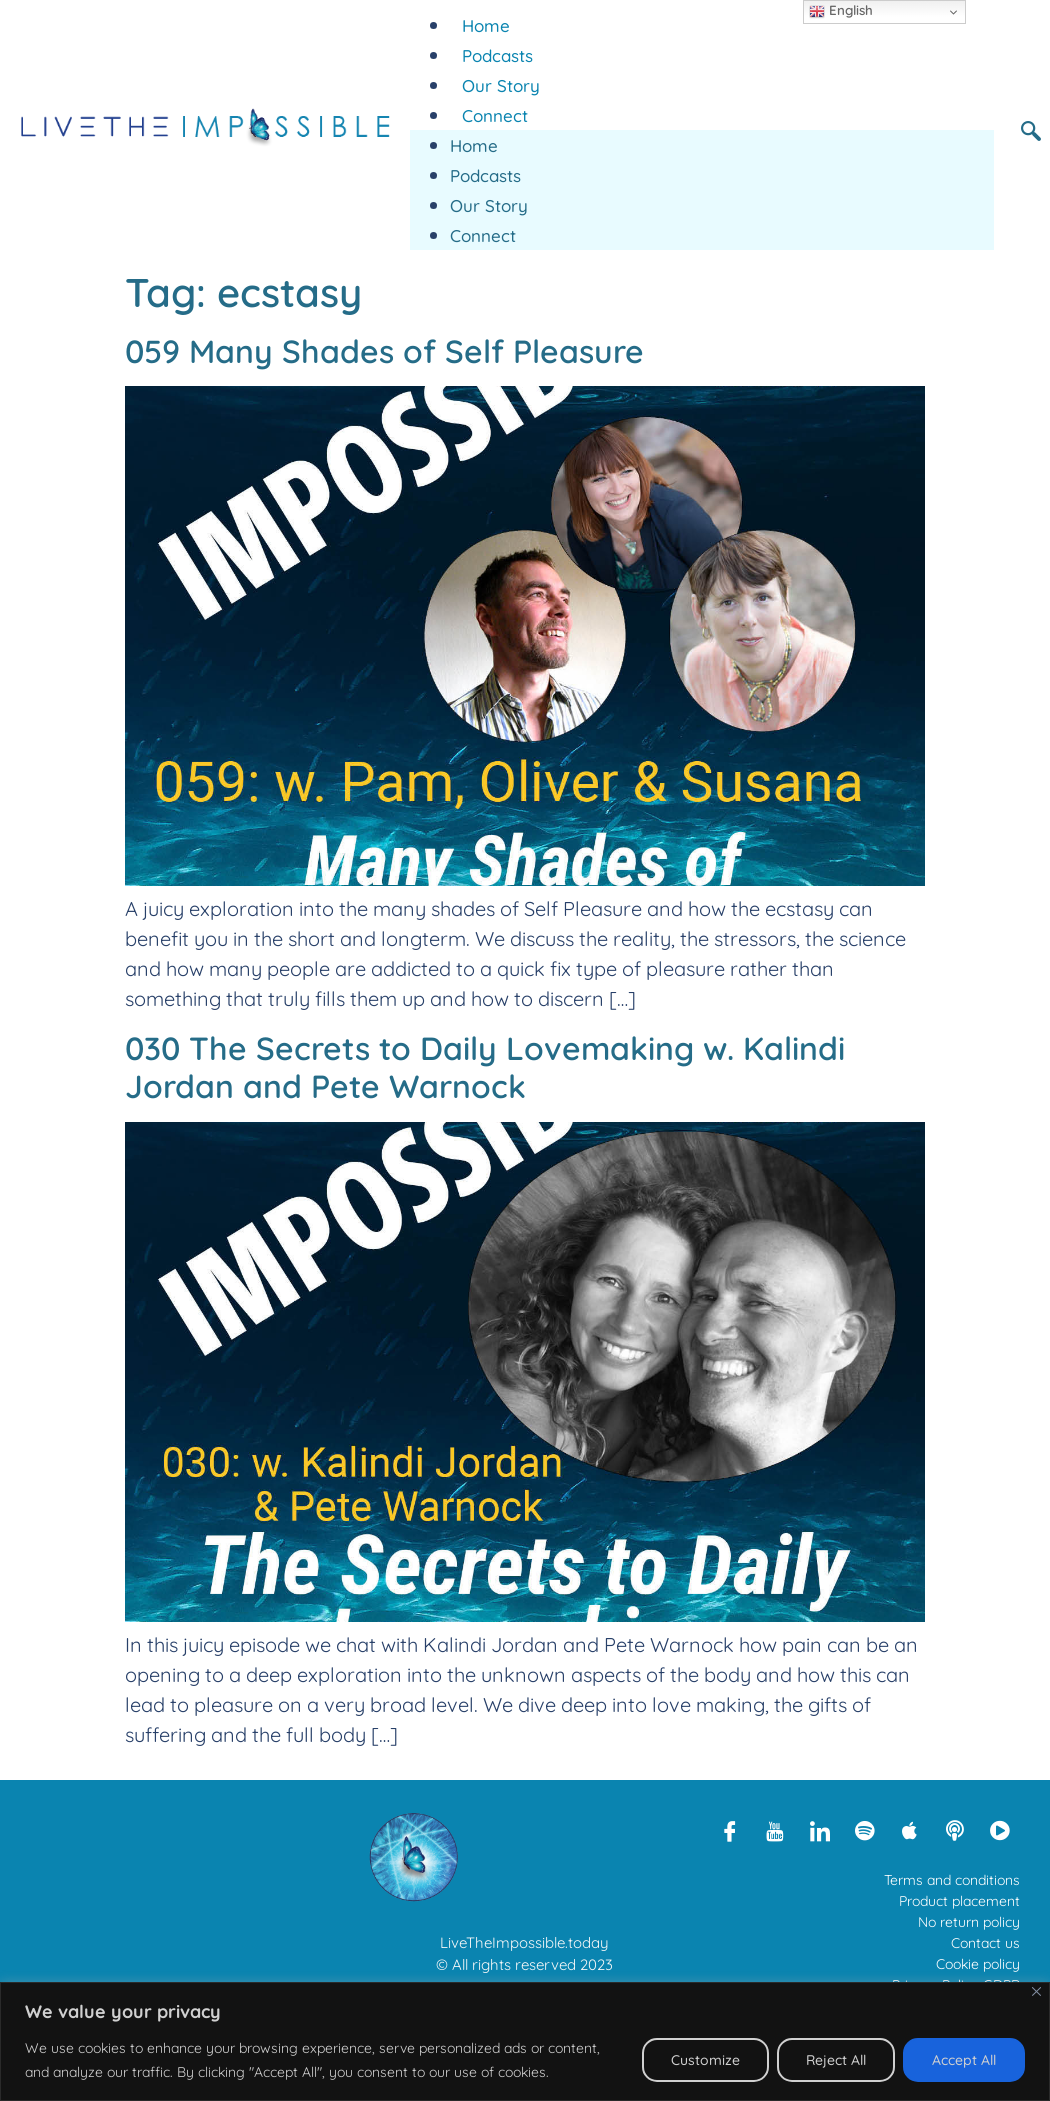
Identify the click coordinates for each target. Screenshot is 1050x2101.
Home (486, 25)
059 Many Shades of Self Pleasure (384, 351)
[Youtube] (775, 1830)
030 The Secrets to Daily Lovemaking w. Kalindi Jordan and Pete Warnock (485, 1067)
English (841, 11)
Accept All (964, 2060)
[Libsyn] (955, 1830)
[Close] (1036, 1991)
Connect (495, 115)
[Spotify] (865, 1830)
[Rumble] (1000, 1830)
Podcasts (497, 55)
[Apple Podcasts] (910, 1830)
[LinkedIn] (820, 1830)
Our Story (501, 85)
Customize (705, 2060)
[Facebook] (730, 1830)
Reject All (836, 2060)
